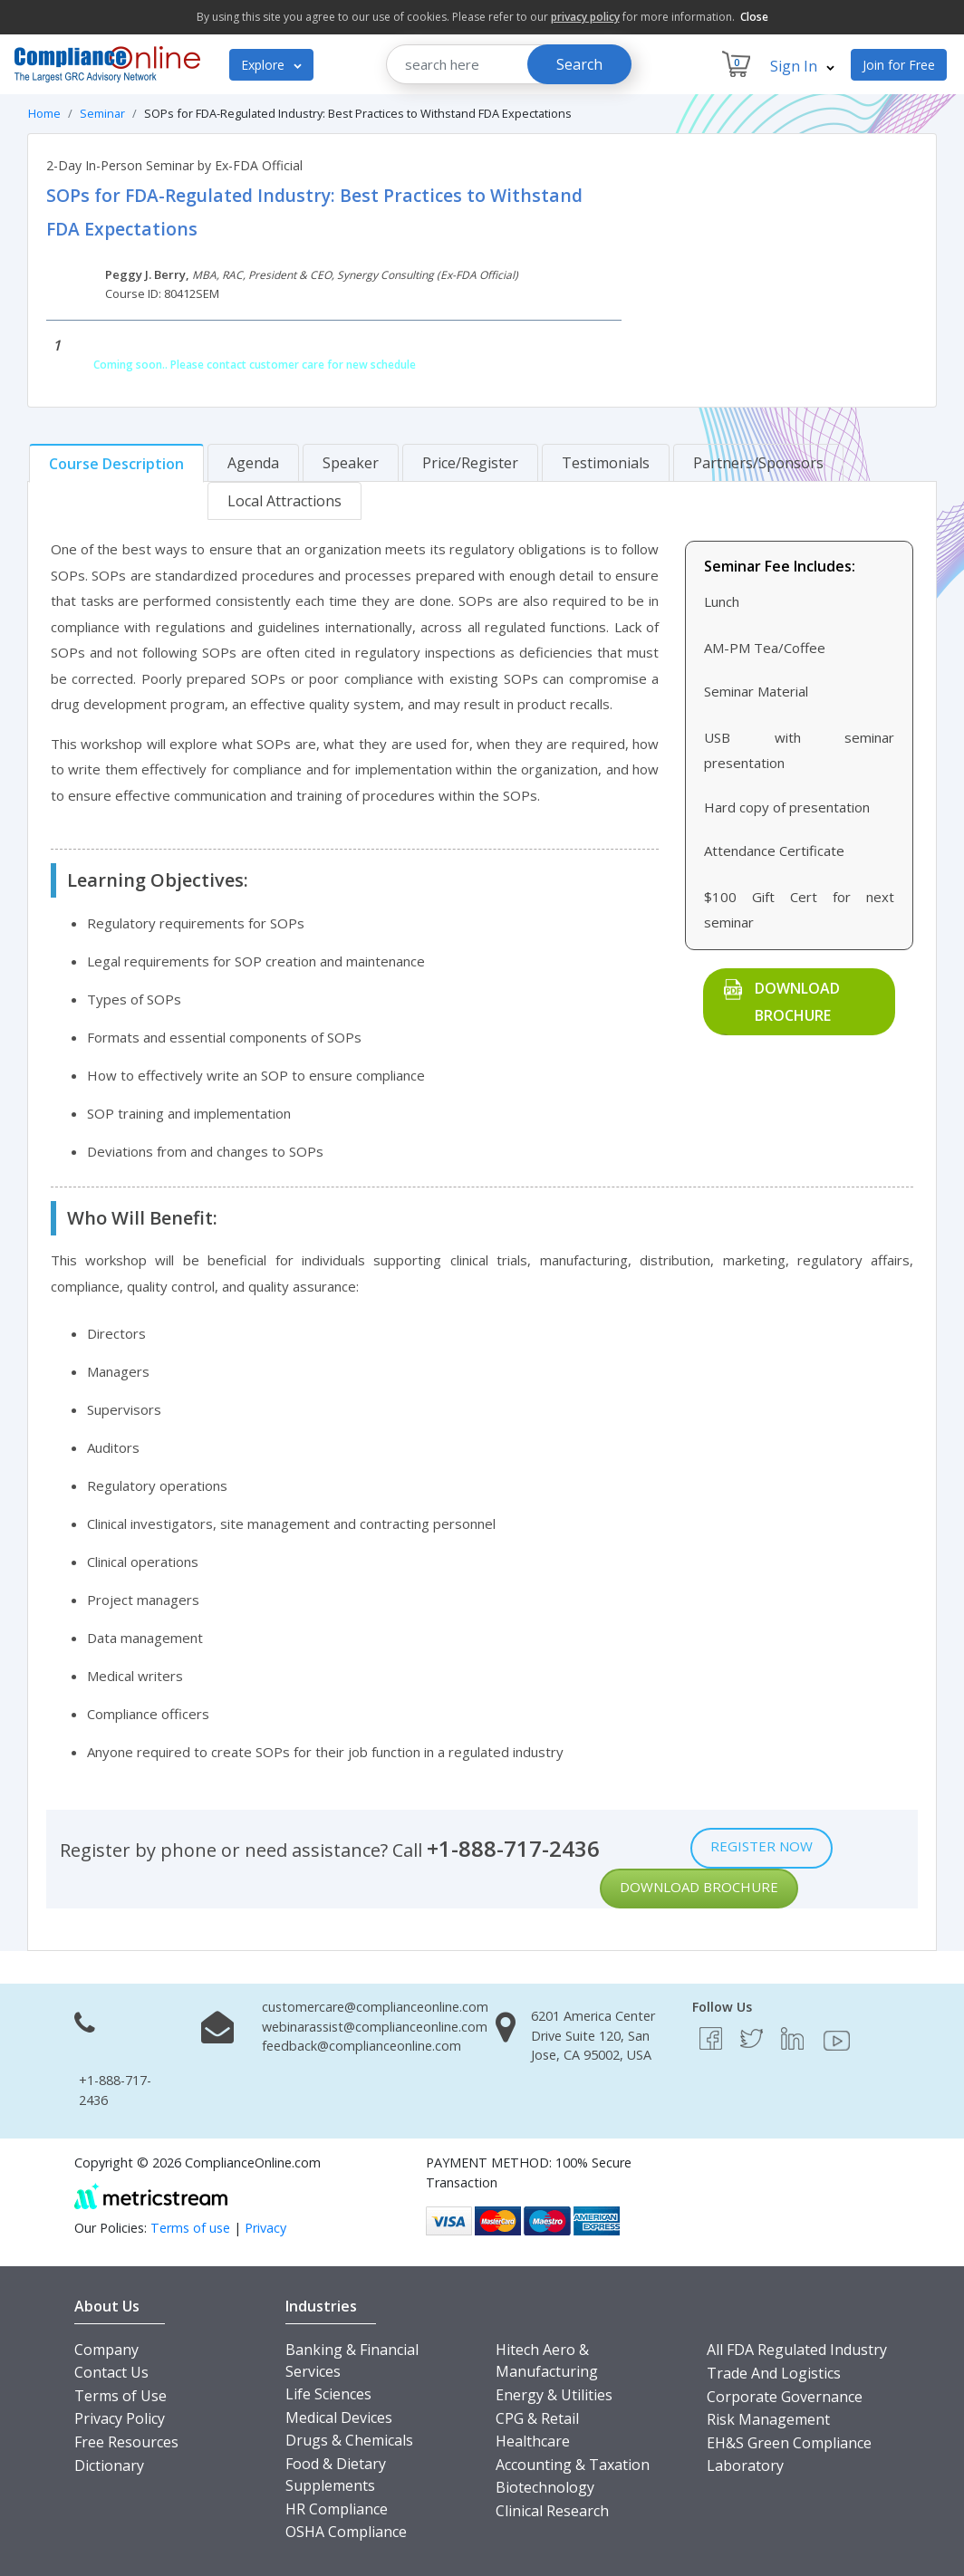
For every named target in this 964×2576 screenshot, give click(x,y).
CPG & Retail (537, 2418)
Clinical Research (552, 2511)
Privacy (265, 2227)
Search (579, 64)
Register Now (761, 1846)
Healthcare (533, 2441)
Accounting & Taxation (573, 2465)
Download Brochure (797, 1001)
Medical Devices (338, 2417)
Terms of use (190, 2227)
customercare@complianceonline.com (375, 2006)
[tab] (116, 463)
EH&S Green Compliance (789, 2443)
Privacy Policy (119, 2418)
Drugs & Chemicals (349, 2440)
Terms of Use (120, 2396)
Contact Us (111, 2372)
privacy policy (585, 16)
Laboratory (745, 2465)
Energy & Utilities (554, 2395)
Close (754, 16)
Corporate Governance (785, 2397)
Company (106, 2350)
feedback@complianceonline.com (361, 2045)
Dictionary (109, 2465)
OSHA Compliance (346, 2532)
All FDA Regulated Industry (797, 2350)
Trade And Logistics (774, 2373)
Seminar (102, 113)
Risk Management (768, 2419)
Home (44, 113)
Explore (271, 64)
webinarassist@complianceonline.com (374, 2026)
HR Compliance (336, 2509)
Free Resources (126, 2442)
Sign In (802, 66)
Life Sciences (328, 2394)
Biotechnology (545, 2487)
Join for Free (899, 64)
